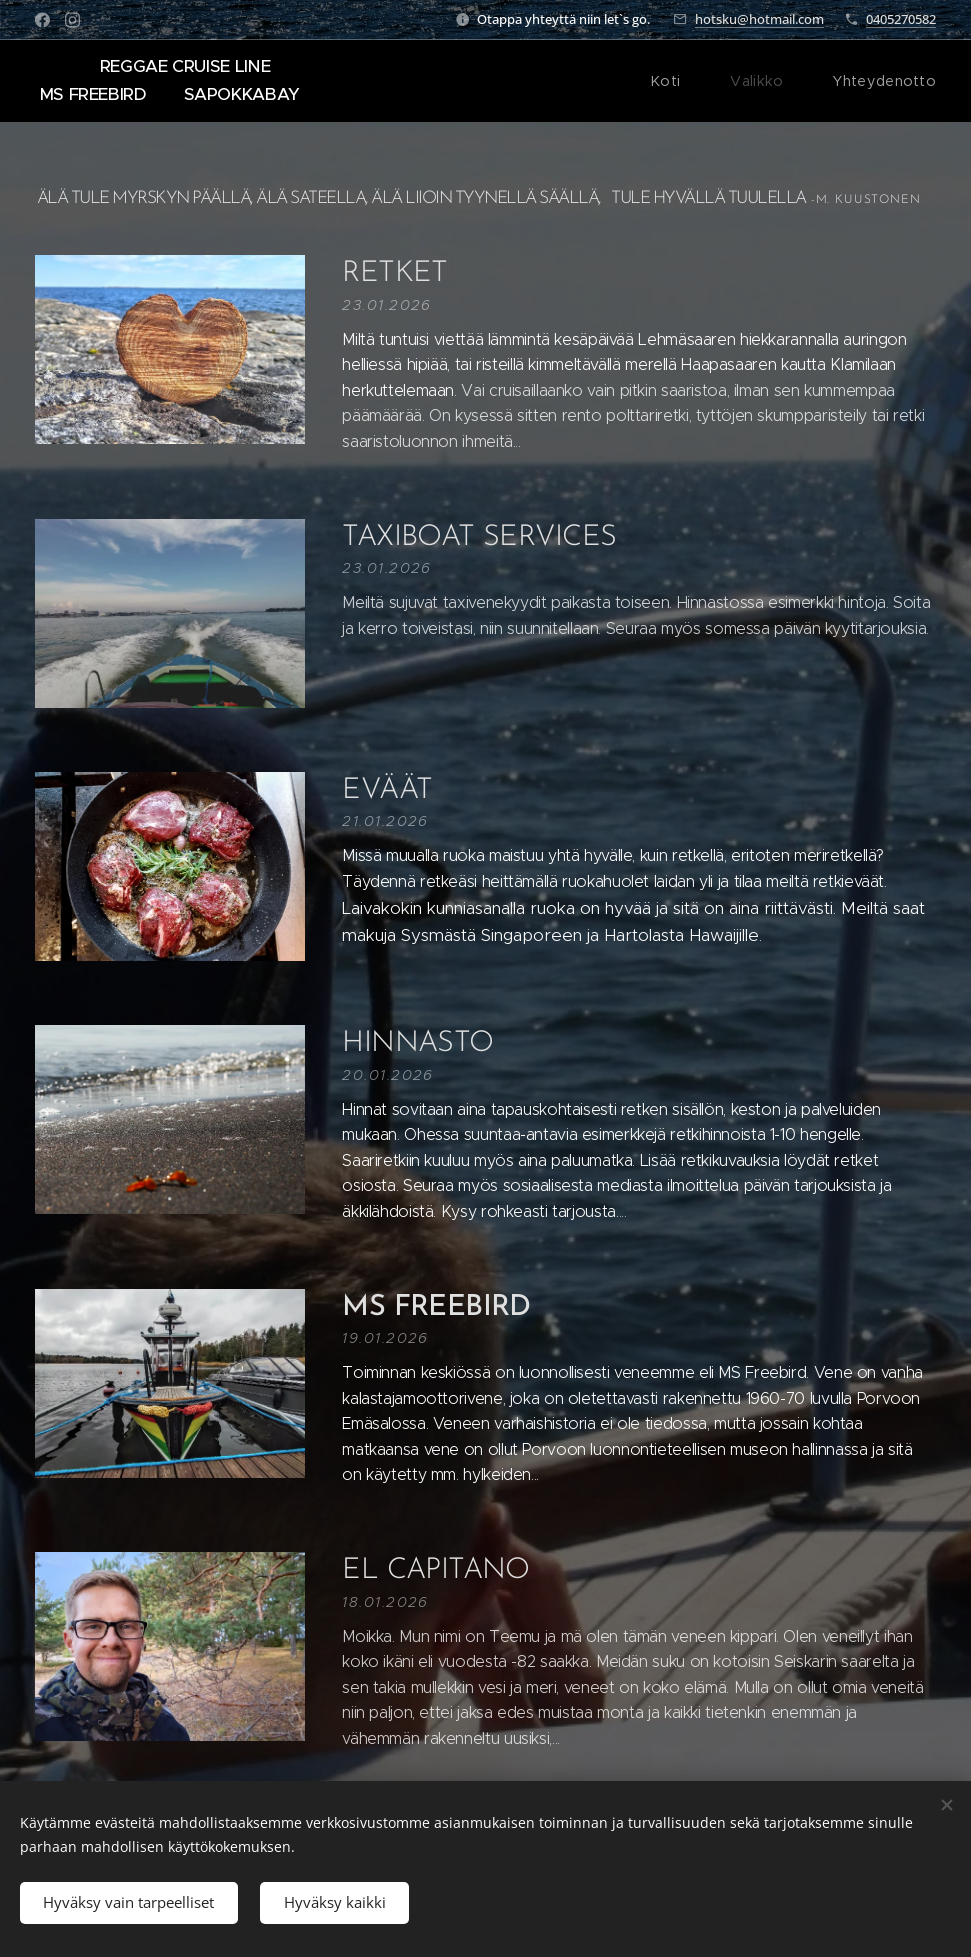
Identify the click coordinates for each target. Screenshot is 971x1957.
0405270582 (901, 19)
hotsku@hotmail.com (759, 19)
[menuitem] (687, 81)
